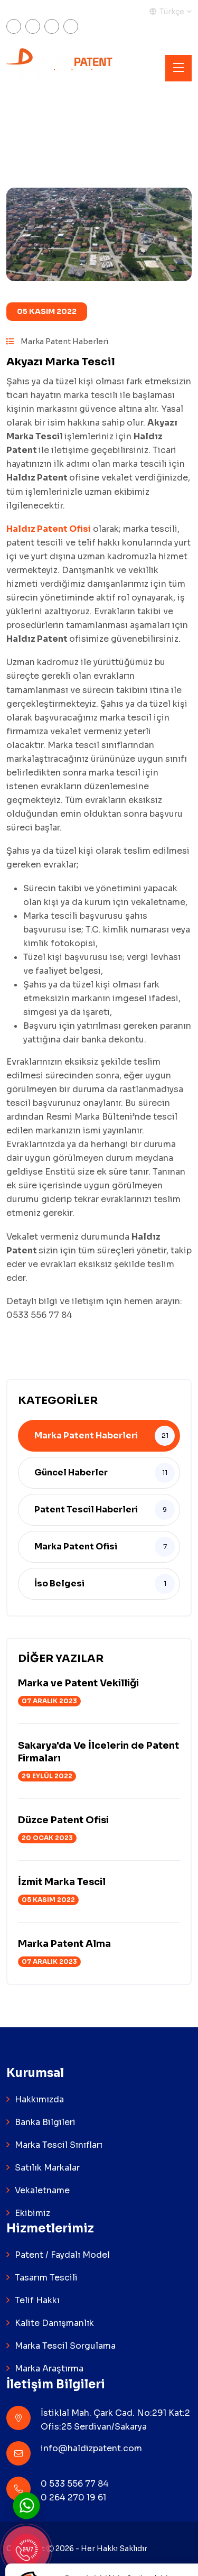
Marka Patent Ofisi (75, 1546)
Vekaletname (42, 2190)
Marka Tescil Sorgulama (65, 2345)
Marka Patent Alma (64, 1944)
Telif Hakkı (37, 2300)
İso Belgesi (59, 1583)
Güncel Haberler (71, 1472)
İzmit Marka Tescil (62, 1882)
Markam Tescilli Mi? (43, 12)
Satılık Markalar (47, 2167)
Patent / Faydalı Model (62, 2254)
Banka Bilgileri (45, 2122)
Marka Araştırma (49, 2368)
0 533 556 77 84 (75, 2483)
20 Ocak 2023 (47, 1838)
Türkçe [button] (166, 11)
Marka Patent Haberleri (57, 341)
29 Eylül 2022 (47, 1776)
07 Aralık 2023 (49, 1701)
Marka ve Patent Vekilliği (78, 1683)
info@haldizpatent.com (91, 2448)
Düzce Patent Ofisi (63, 1820)
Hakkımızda (39, 2099)
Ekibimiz (32, 2213)
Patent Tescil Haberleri (86, 1509)
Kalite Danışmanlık (54, 2323)
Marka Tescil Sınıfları (58, 2144)
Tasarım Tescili (46, 2277)
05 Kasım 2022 (47, 311)
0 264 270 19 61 (73, 2497)
